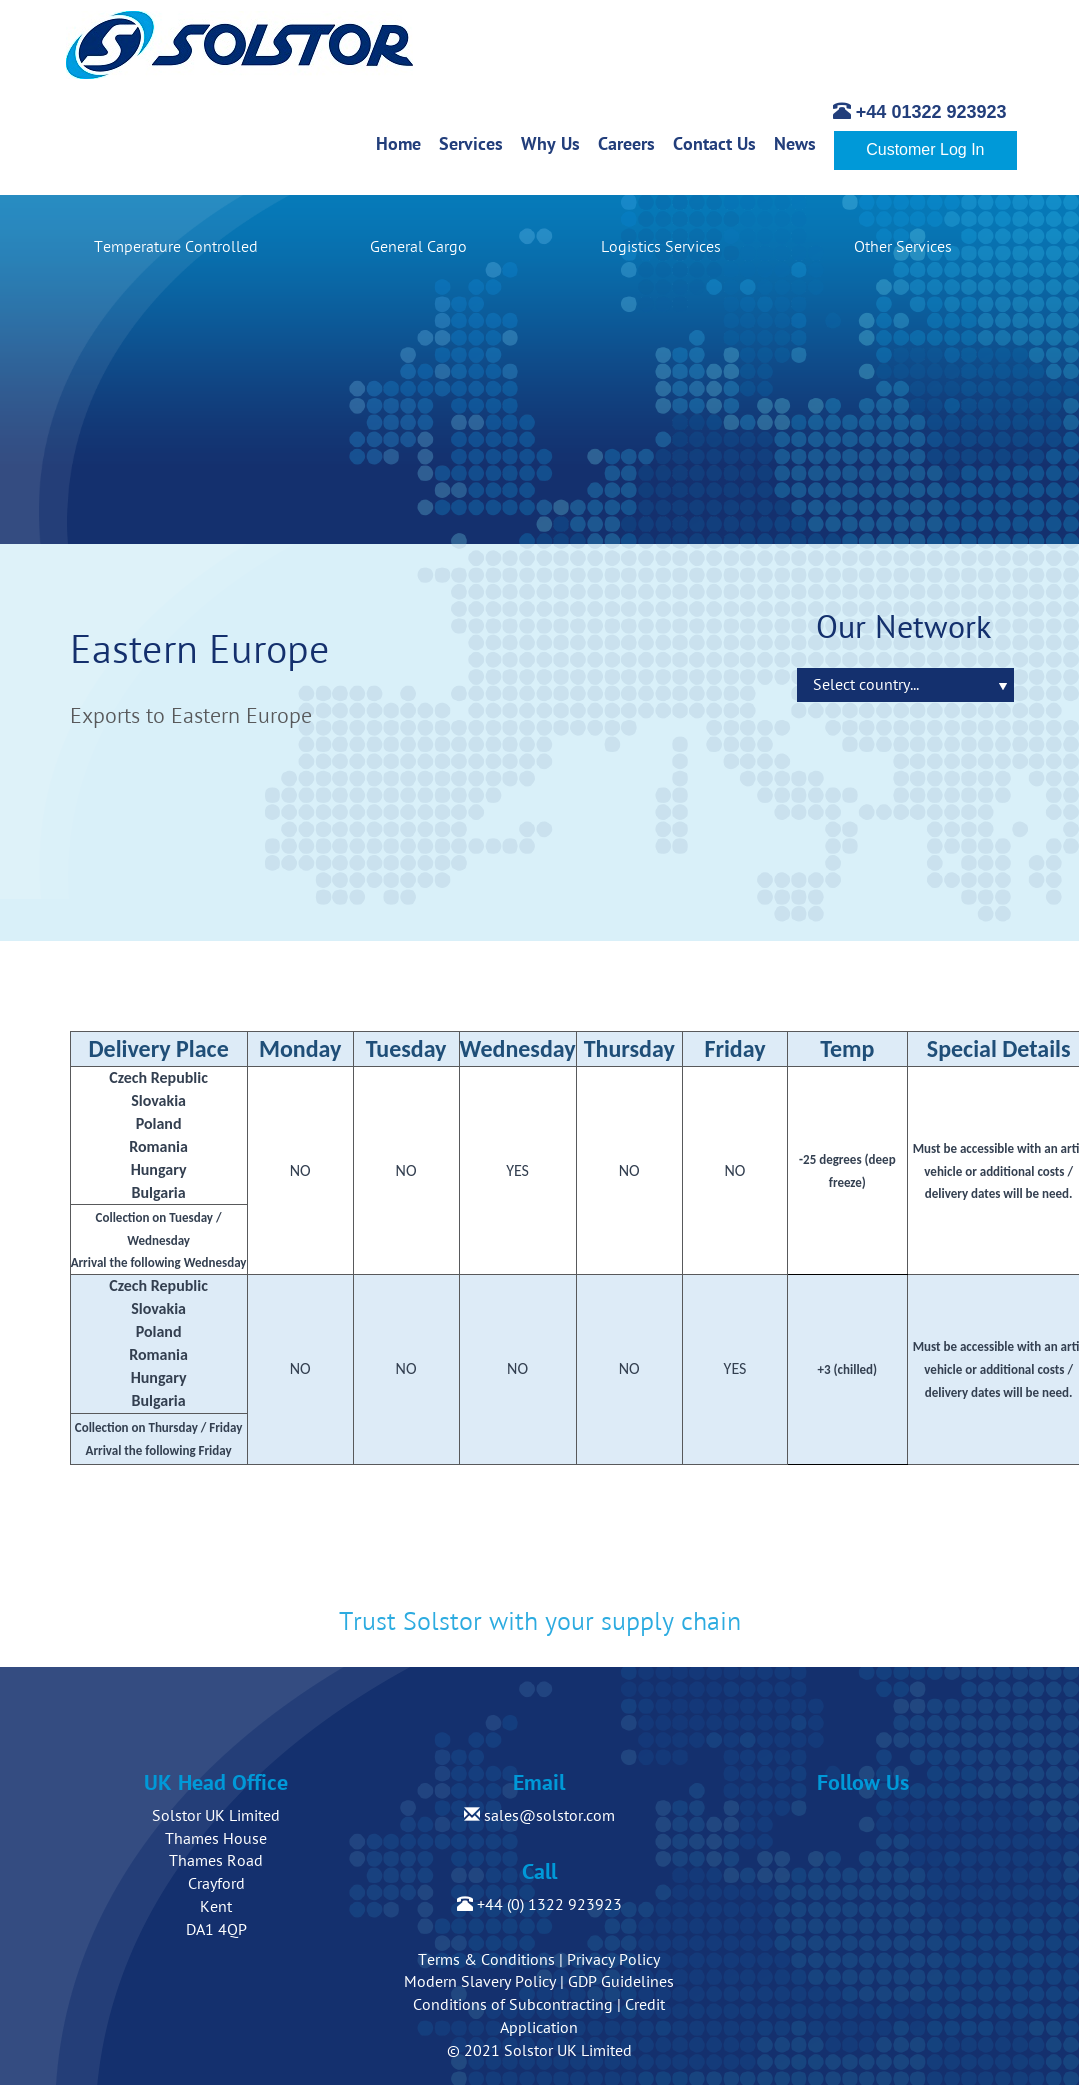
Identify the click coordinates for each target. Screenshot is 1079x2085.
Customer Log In (925, 149)
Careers (631, 143)
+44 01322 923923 (920, 112)
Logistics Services (661, 247)
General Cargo (418, 247)
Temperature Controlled (176, 247)
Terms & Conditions (486, 1960)
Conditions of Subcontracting (513, 2005)
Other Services (903, 247)
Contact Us (719, 143)
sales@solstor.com (539, 1816)
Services (475, 143)
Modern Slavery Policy (480, 1982)
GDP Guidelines (621, 1982)
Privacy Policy (613, 1960)
